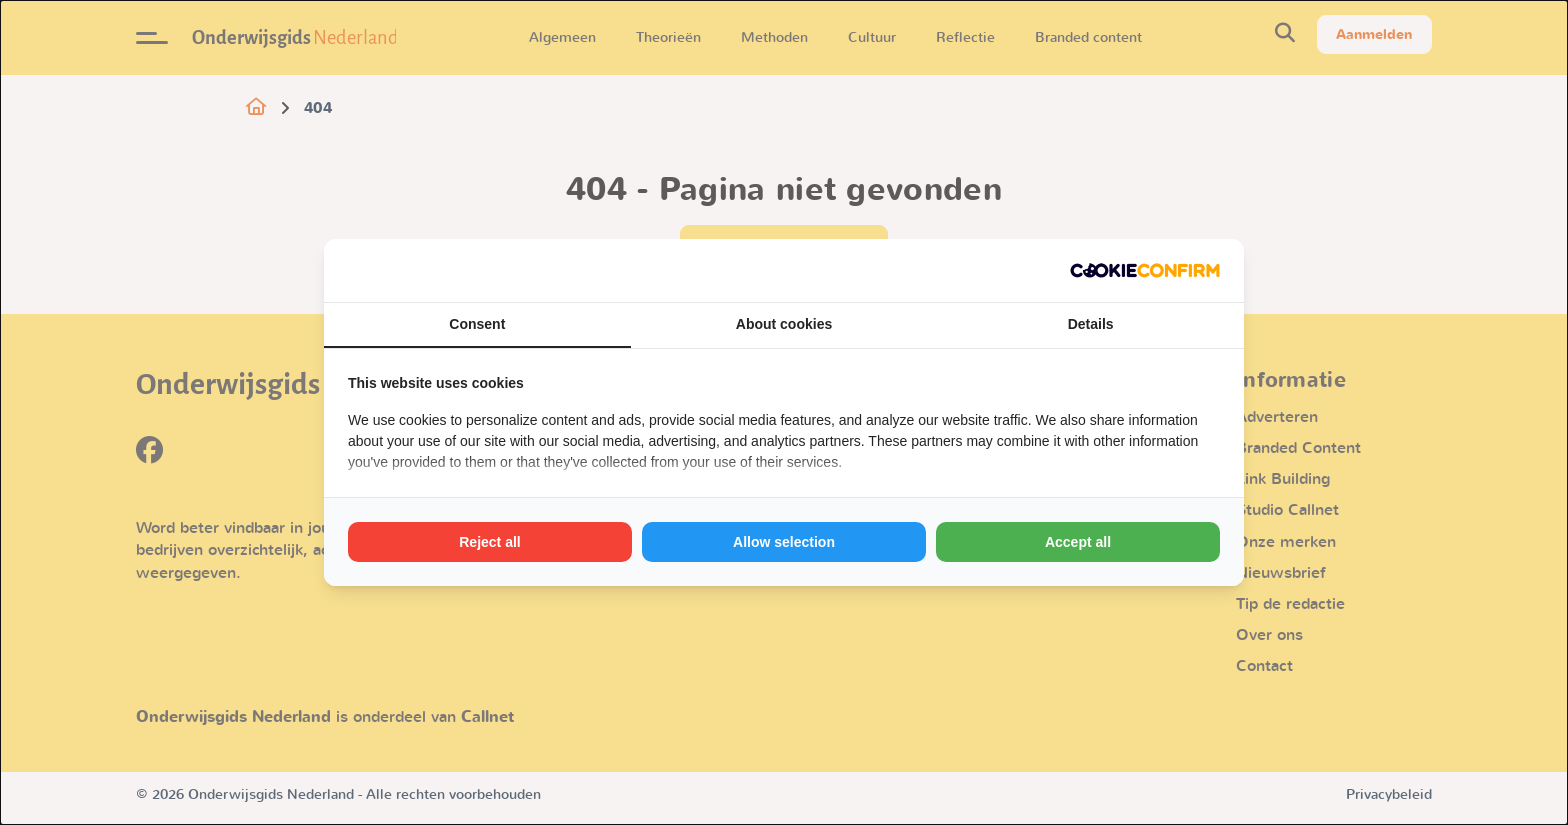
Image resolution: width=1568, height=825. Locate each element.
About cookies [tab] (784, 324)
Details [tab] (1091, 324)
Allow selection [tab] (784, 542)
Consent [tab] (477, 324)
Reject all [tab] (489, 542)
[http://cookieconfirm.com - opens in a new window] (1145, 270)
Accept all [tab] (1078, 542)
